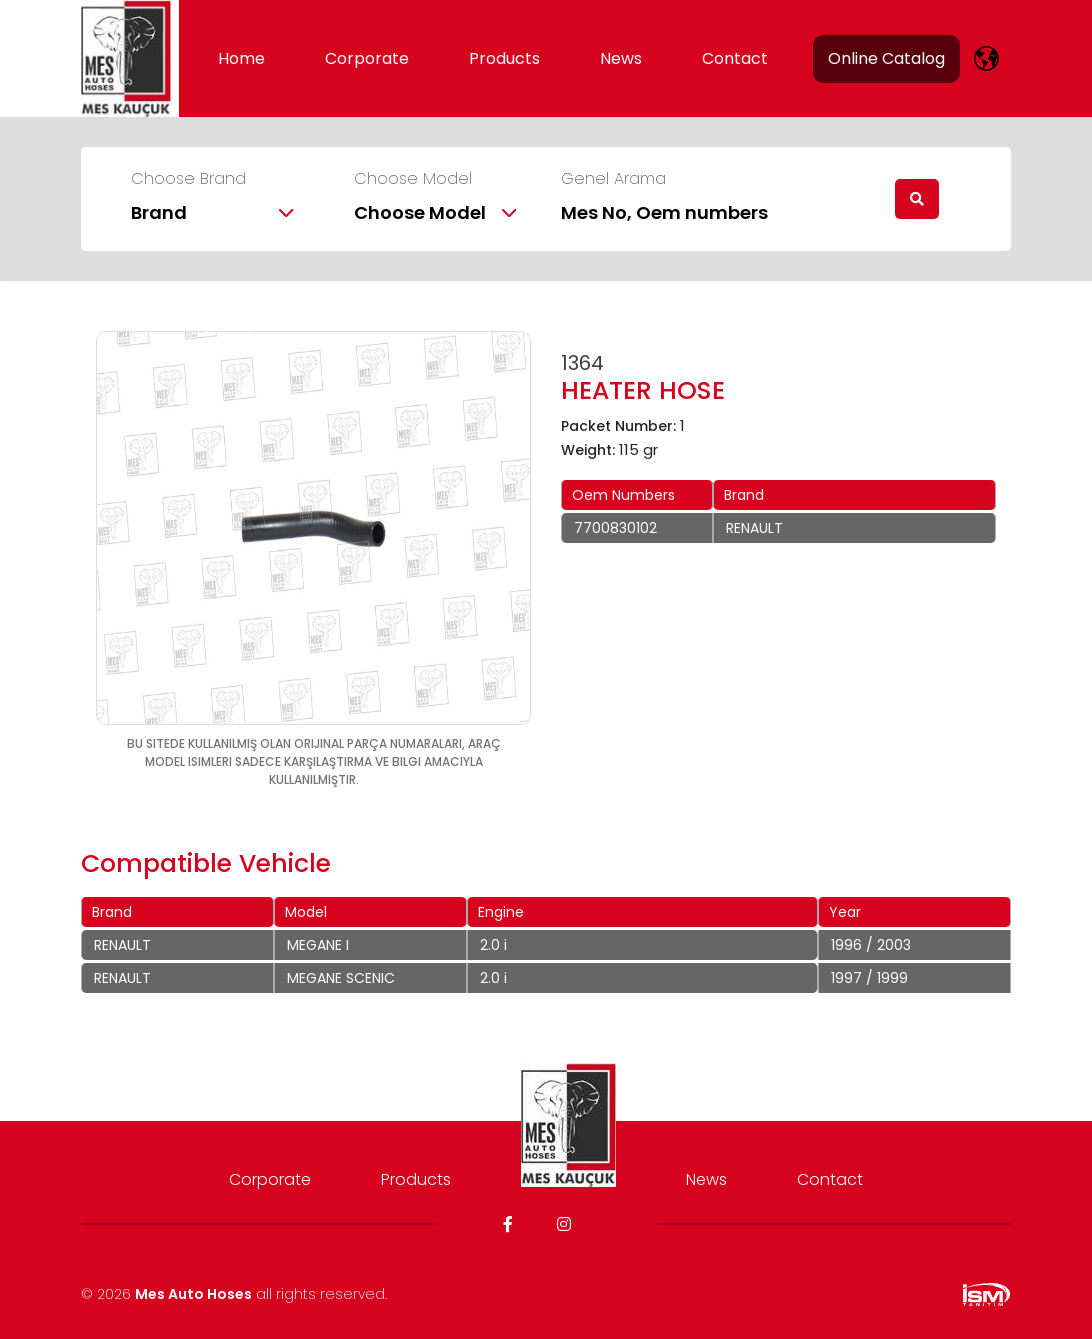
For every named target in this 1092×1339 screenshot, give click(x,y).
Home (241, 58)
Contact (735, 58)
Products (504, 58)
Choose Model (413, 179)
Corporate (367, 58)
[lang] (986, 58)
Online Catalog (886, 58)
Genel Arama (613, 179)
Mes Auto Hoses (193, 1294)
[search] (917, 199)
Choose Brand (188, 179)
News (621, 58)
